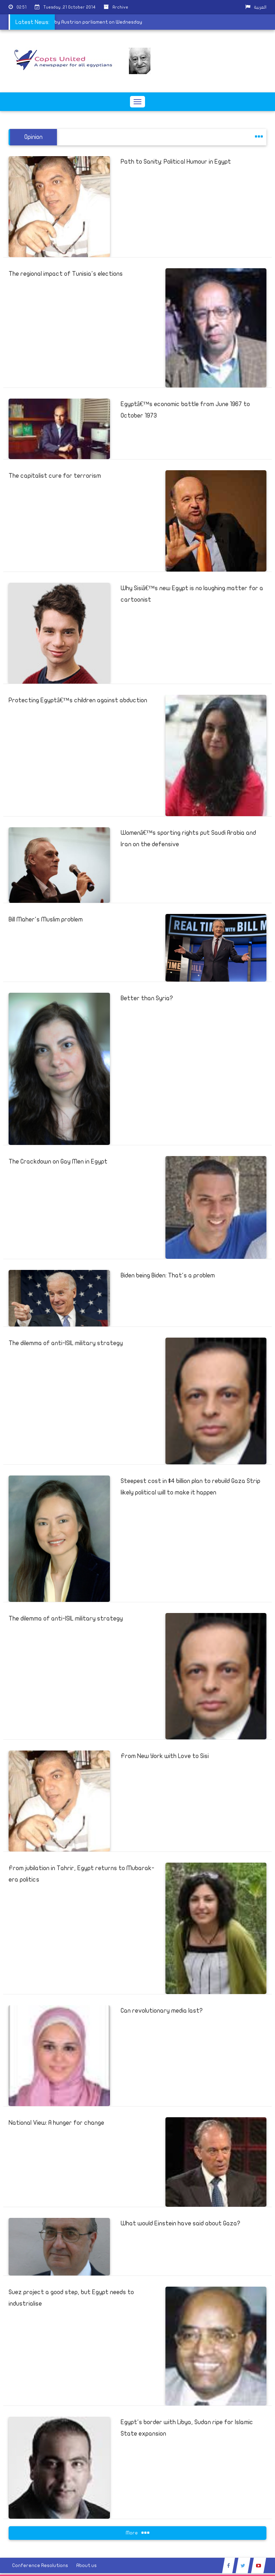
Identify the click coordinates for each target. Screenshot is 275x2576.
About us (86, 2565)
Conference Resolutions (40, 2565)
